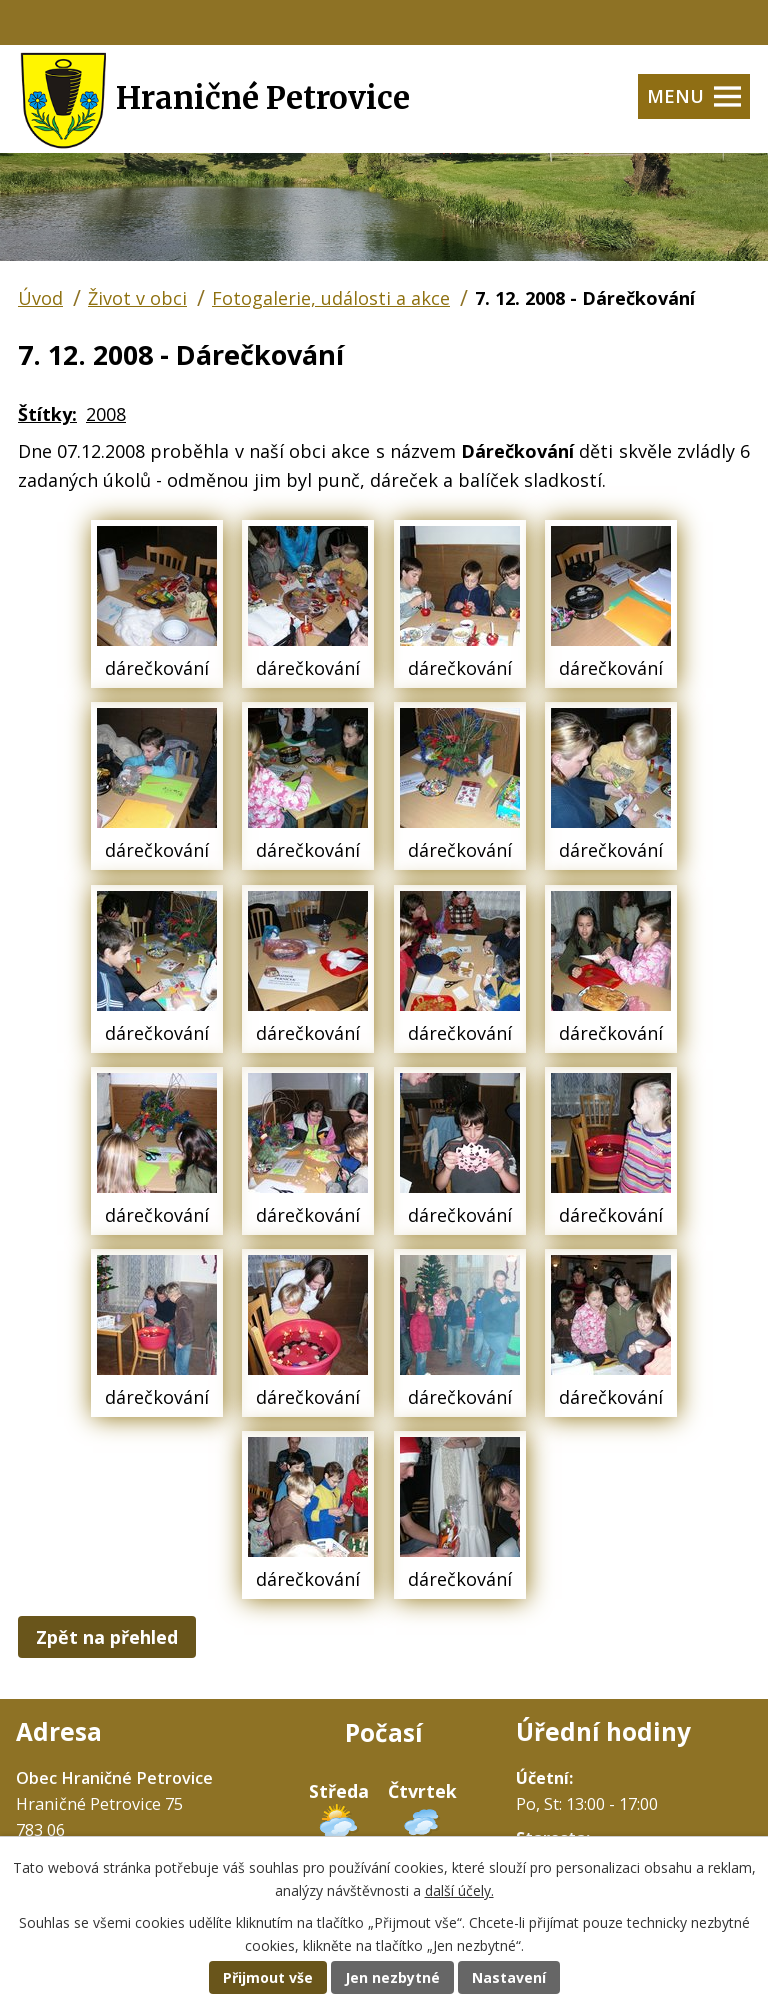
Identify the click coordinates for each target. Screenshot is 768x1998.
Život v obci (137, 298)
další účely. (459, 1890)
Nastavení (509, 1977)
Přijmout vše (268, 1977)
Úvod (40, 298)
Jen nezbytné (392, 1977)
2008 (106, 414)
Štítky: (47, 414)
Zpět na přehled (107, 1637)
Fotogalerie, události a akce (331, 298)
